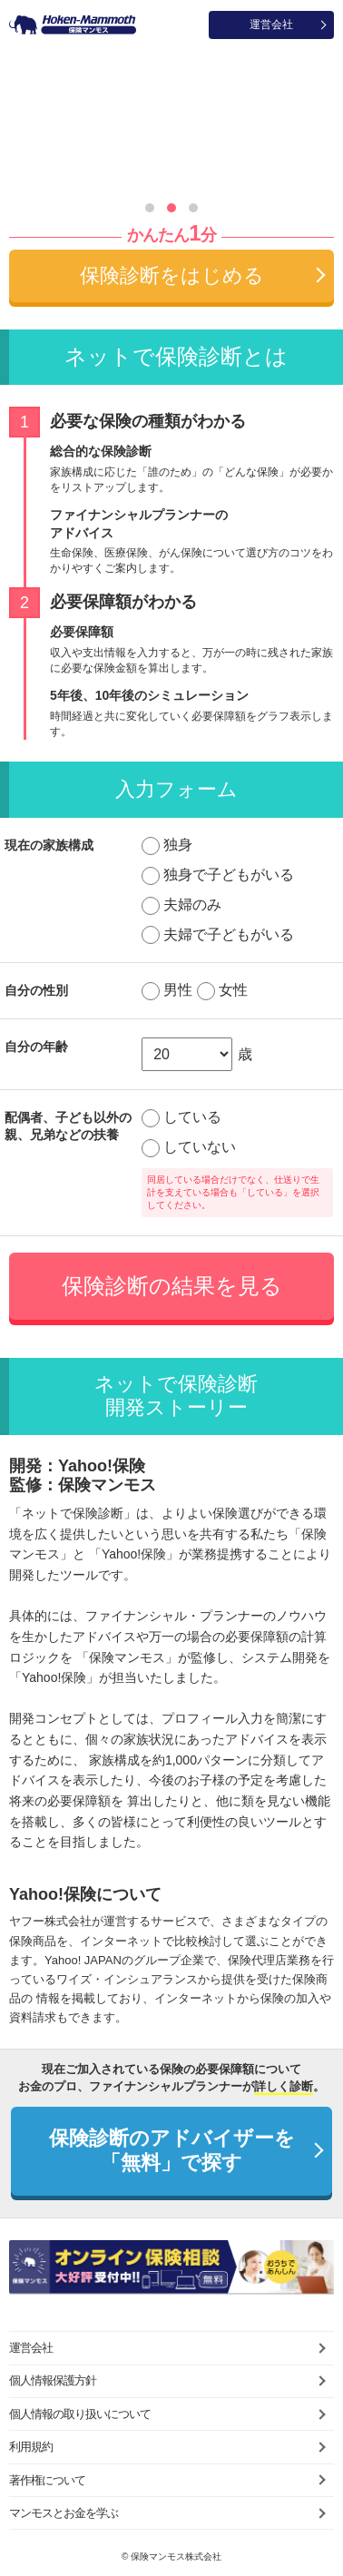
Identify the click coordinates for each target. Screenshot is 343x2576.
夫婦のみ (192, 904)
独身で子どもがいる (228, 874)
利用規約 (31, 2446)
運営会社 (271, 24)
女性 (233, 990)
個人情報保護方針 (52, 2380)
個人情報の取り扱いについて (80, 2414)
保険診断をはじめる (172, 275)
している (192, 1117)
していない (199, 1147)
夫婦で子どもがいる (228, 934)
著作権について (47, 2480)
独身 (177, 844)
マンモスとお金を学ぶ (63, 2513)
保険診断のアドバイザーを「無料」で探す (172, 2150)
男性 (177, 990)
